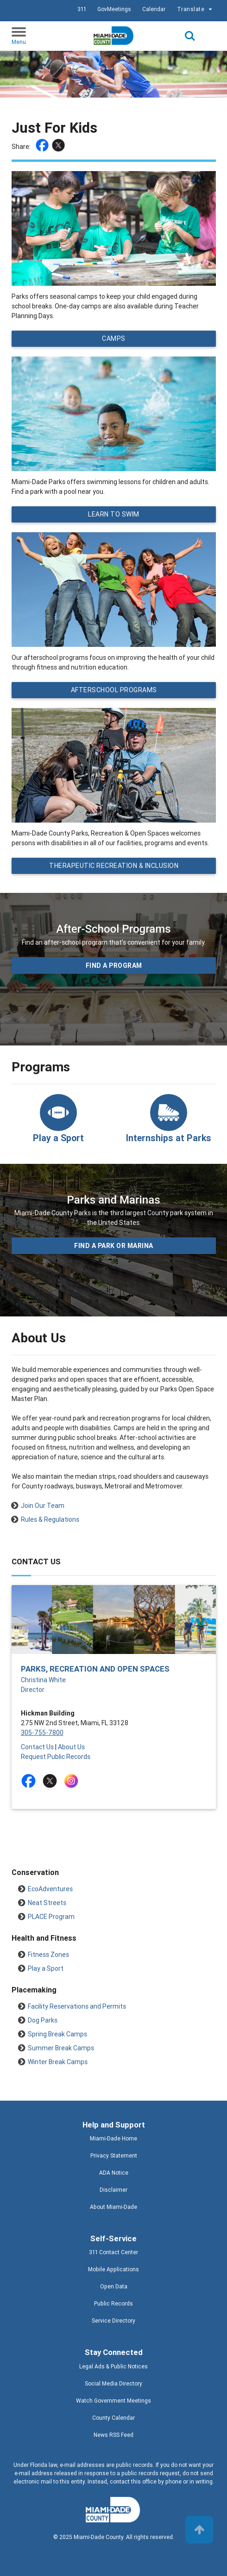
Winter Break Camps (58, 2062)
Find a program (113, 965)
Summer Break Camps (61, 2048)
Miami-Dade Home (113, 2138)
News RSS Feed (113, 2434)
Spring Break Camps (57, 2034)
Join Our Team (42, 1505)
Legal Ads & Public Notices (113, 2366)
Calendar (153, 9)
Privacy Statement (113, 2155)
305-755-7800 (42, 1732)
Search (190, 36)
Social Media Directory (113, 2383)
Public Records (113, 2303)
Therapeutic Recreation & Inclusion (113, 865)
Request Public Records (55, 1756)
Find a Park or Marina (113, 1246)
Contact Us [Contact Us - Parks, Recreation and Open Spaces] (37, 1747)
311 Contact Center (113, 2252)
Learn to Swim (113, 514)
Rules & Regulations (50, 1519)
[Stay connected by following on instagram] (72, 1781)
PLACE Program (51, 1916)
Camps (114, 338)
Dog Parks (42, 2020)
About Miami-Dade (113, 2206)
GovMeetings (114, 9)
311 (81, 9)
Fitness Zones (48, 1954)
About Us (71, 1747)
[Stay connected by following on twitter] (51, 1781)
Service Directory (113, 2320)
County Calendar (113, 2417)
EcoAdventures (50, 1889)
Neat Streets (47, 1903)
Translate (195, 9)
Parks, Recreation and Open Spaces (95, 1669)
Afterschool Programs (113, 690)
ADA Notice (113, 2172)
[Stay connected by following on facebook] (30, 1781)
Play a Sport (45, 1968)
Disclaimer (113, 2189)
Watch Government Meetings (113, 2400)
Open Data (113, 2286)
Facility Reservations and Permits (77, 2006)
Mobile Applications (113, 2269)
